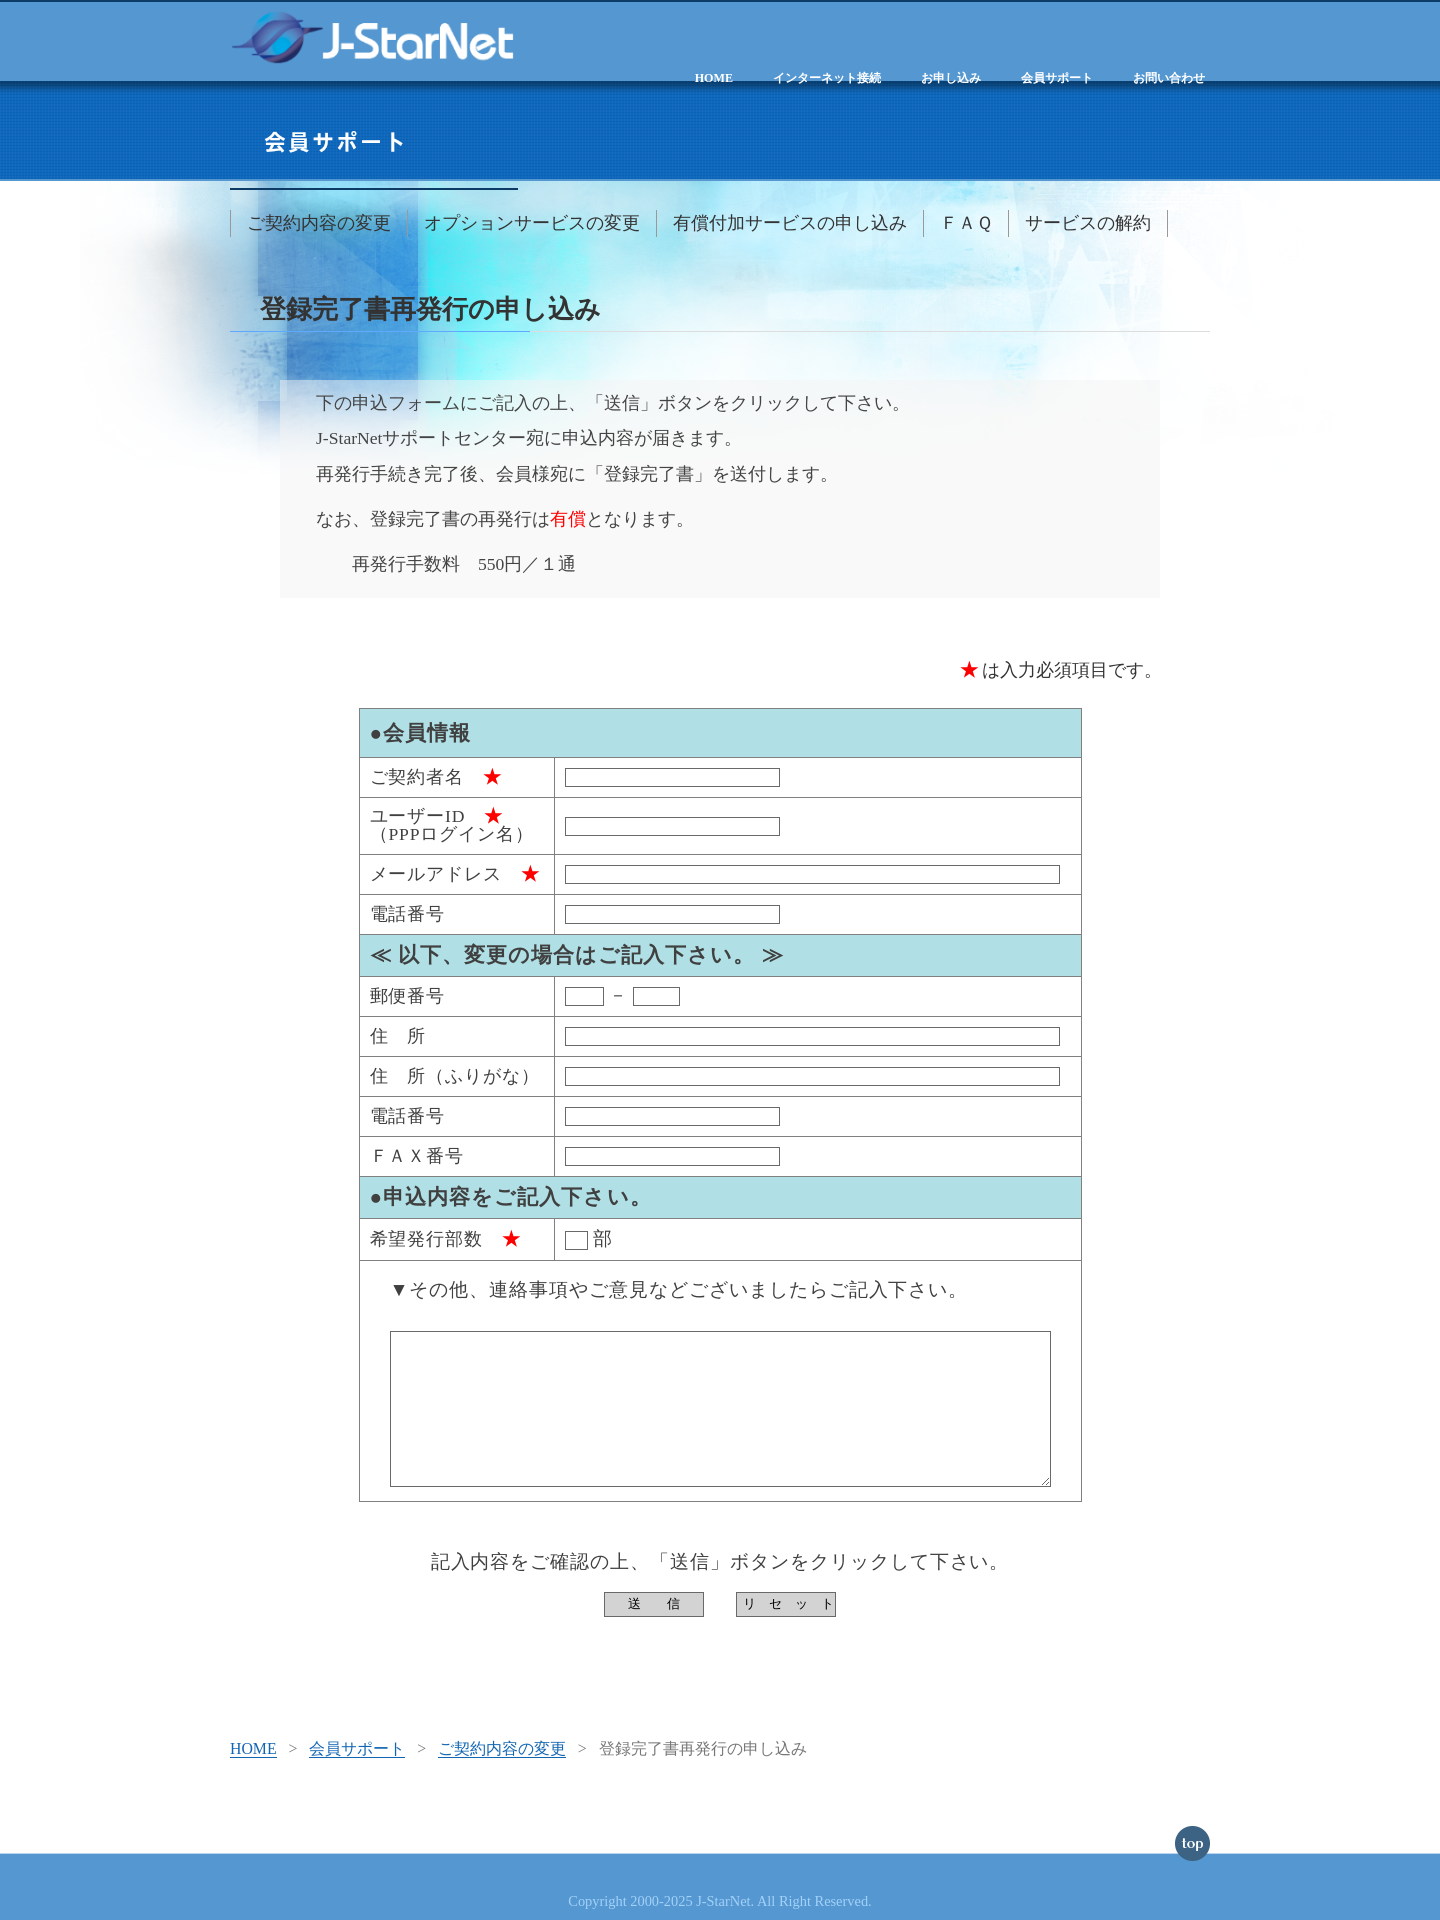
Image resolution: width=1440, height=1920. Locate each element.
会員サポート (1057, 78)
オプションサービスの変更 (532, 223)
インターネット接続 (827, 78)
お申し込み (951, 78)
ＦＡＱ (966, 223)
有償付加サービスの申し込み (790, 223)
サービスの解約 (1088, 223)
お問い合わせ (1169, 78)
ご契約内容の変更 (319, 223)
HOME (714, 78)
